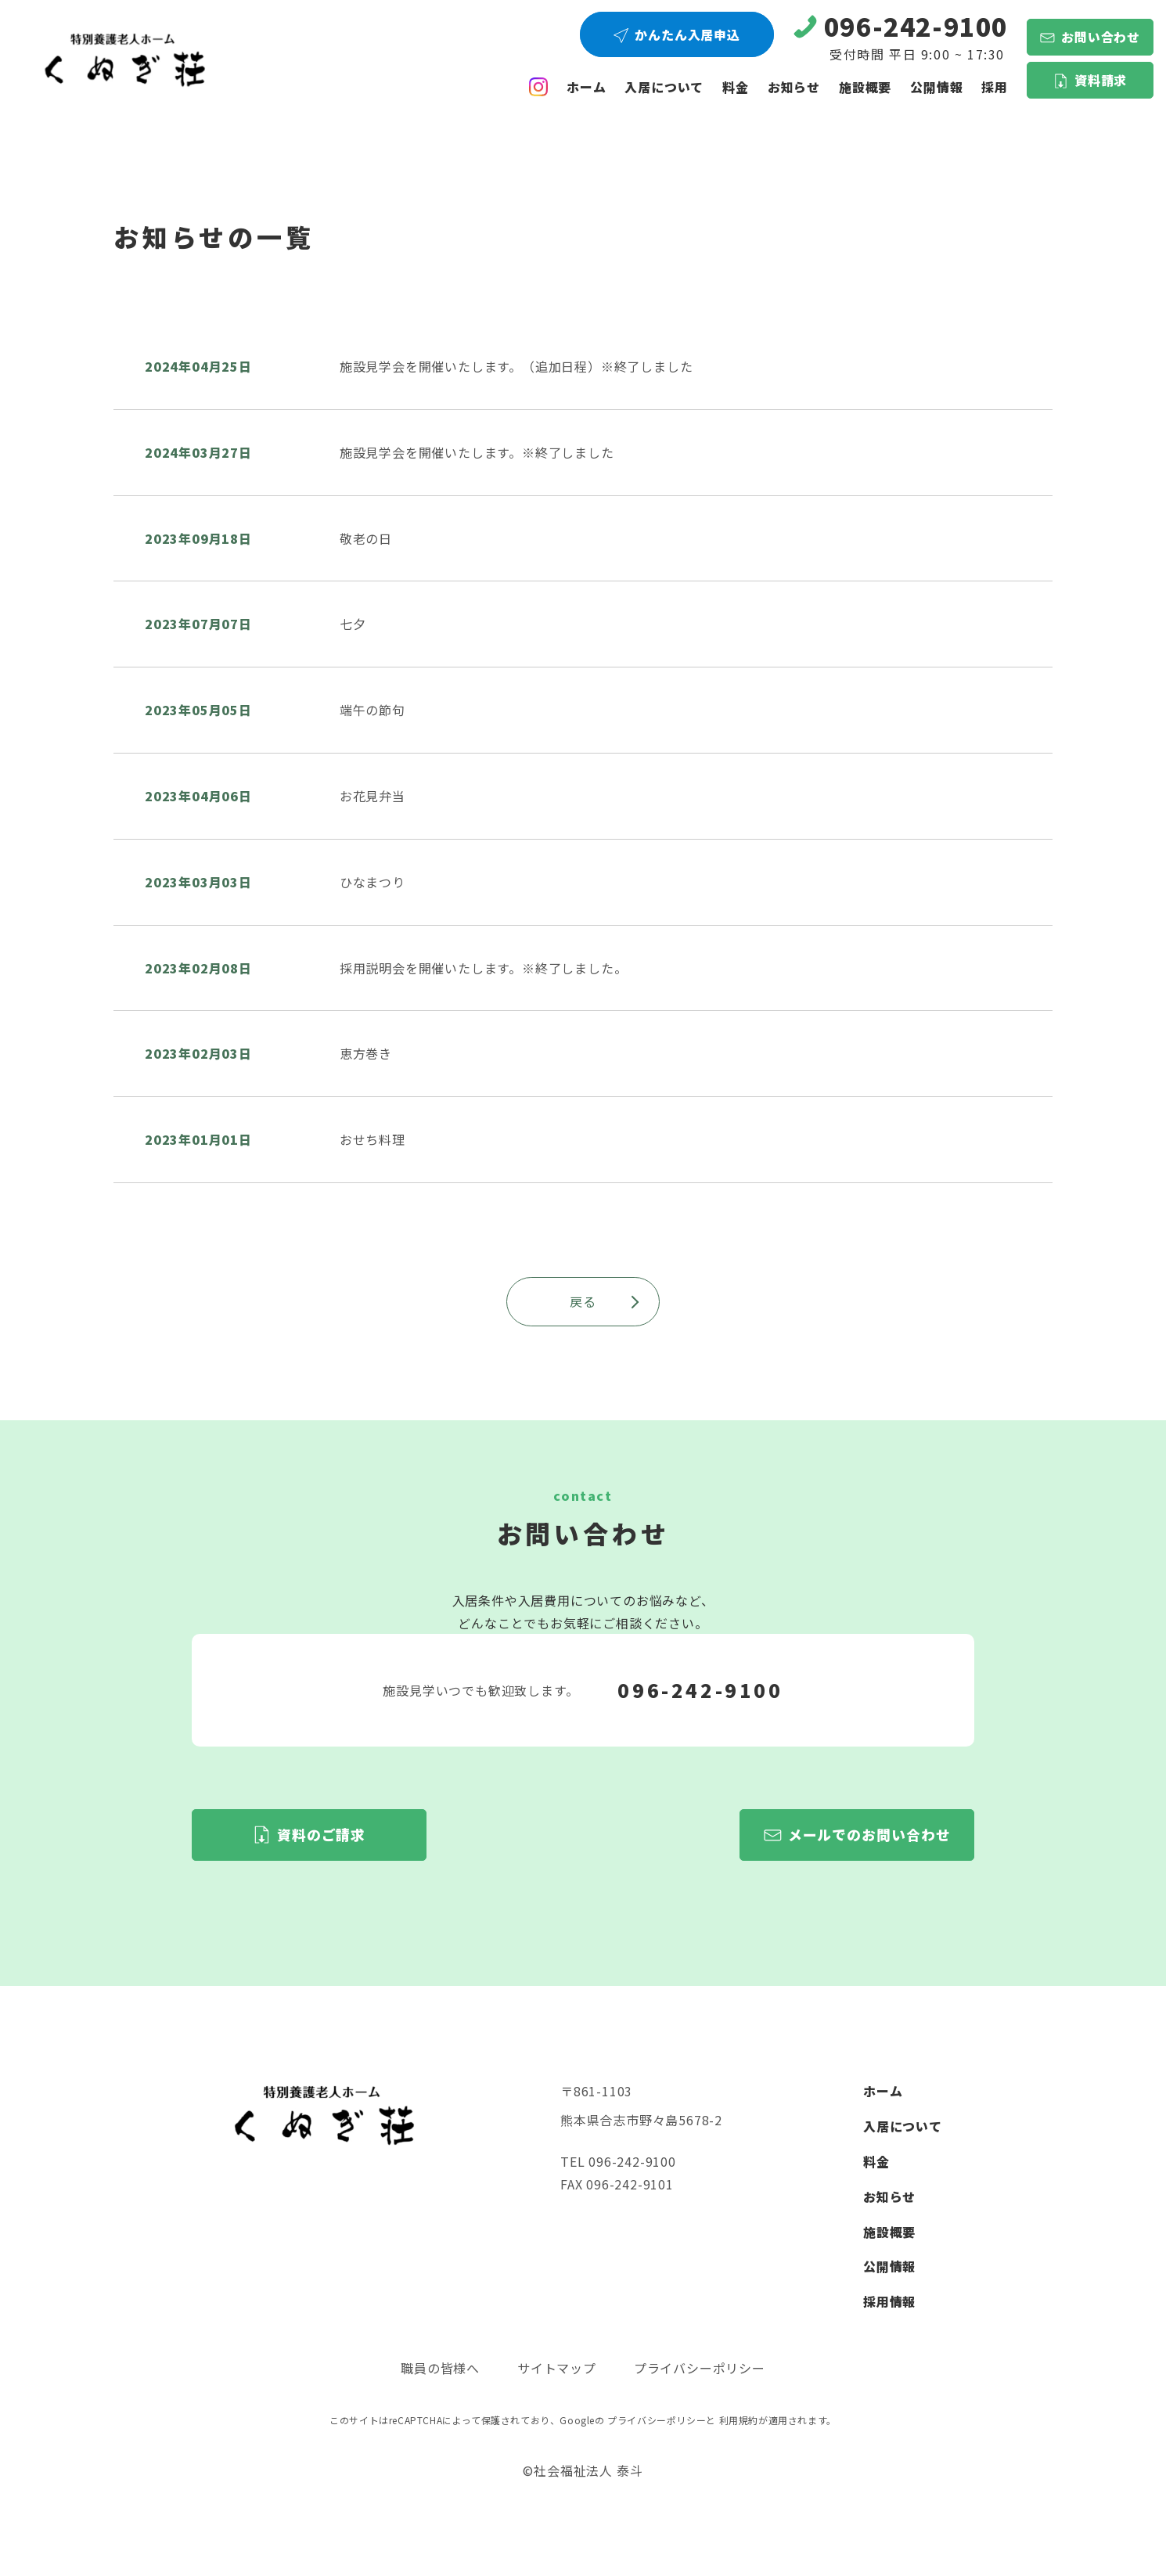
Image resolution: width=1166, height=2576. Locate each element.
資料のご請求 (321, 1834)
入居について (664, 86)
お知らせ (794, 86)
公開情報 (889, 2266)
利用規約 (738, 2420)
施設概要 (865, 86)
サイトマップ (556, 2367)
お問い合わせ (1100, 36)
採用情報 (889, 2301)
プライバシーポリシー (699, 2367)
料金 (735, 86)
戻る (605, 1301)
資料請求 (1100, 79)
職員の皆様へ (440, 2367)
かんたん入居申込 (687, 34)
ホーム (586, 86)
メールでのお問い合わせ (869, 1834)
